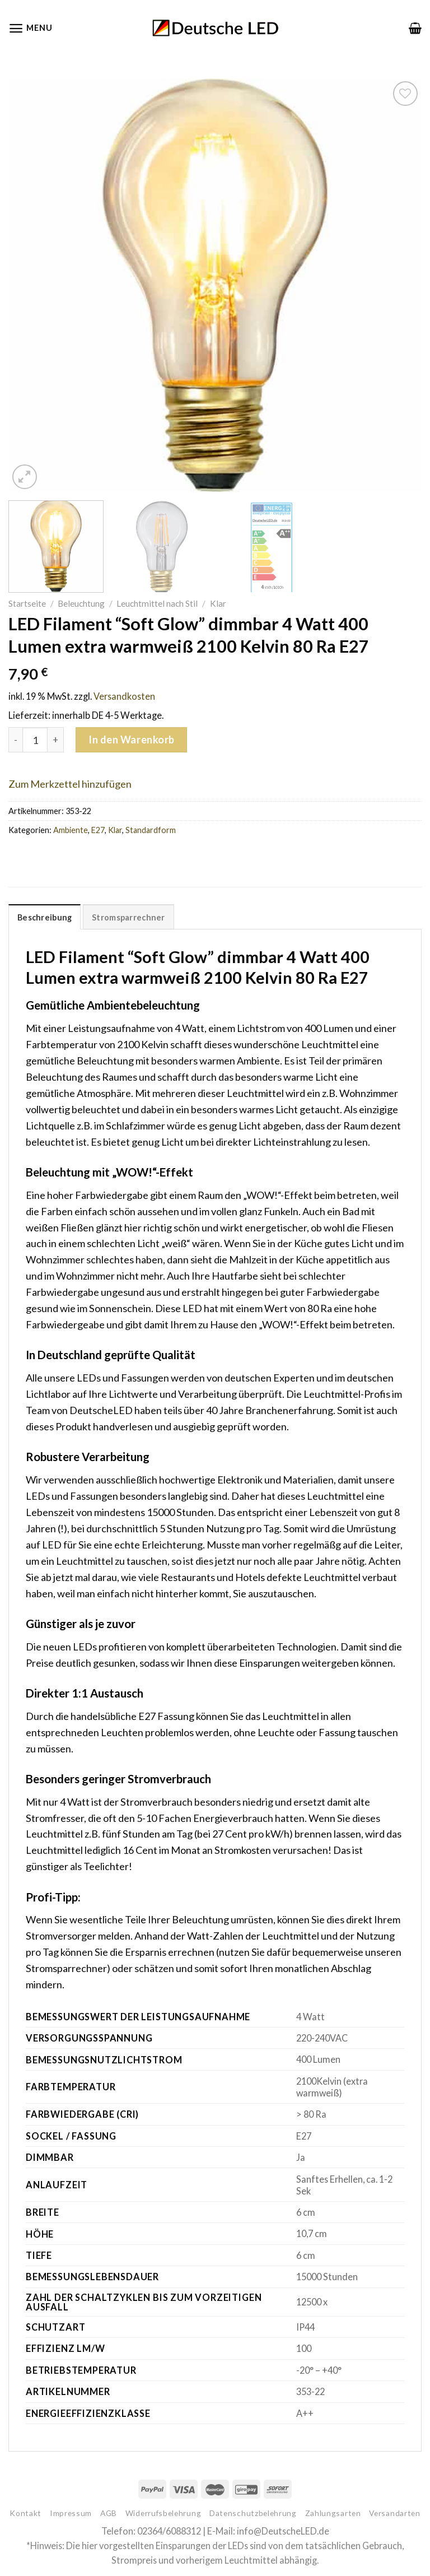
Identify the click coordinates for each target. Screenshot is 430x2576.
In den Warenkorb (131, 739)
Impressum (71, 2513)
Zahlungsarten (333, 2513)
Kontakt (25, 2513)
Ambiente (70, 830)
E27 (98, 830)
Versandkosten (124, 696)
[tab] (44, 916)
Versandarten (394, 2513)
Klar (218, 603)
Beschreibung (44, 917)
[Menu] (30, 28)
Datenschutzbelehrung (253, 2513)
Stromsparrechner (128, 917)
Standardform (150, 830)
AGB (108, 2513)
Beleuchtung (81, 603)
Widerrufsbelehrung (163, 2513)
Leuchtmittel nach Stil (157, 603)
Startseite (27, 603)
